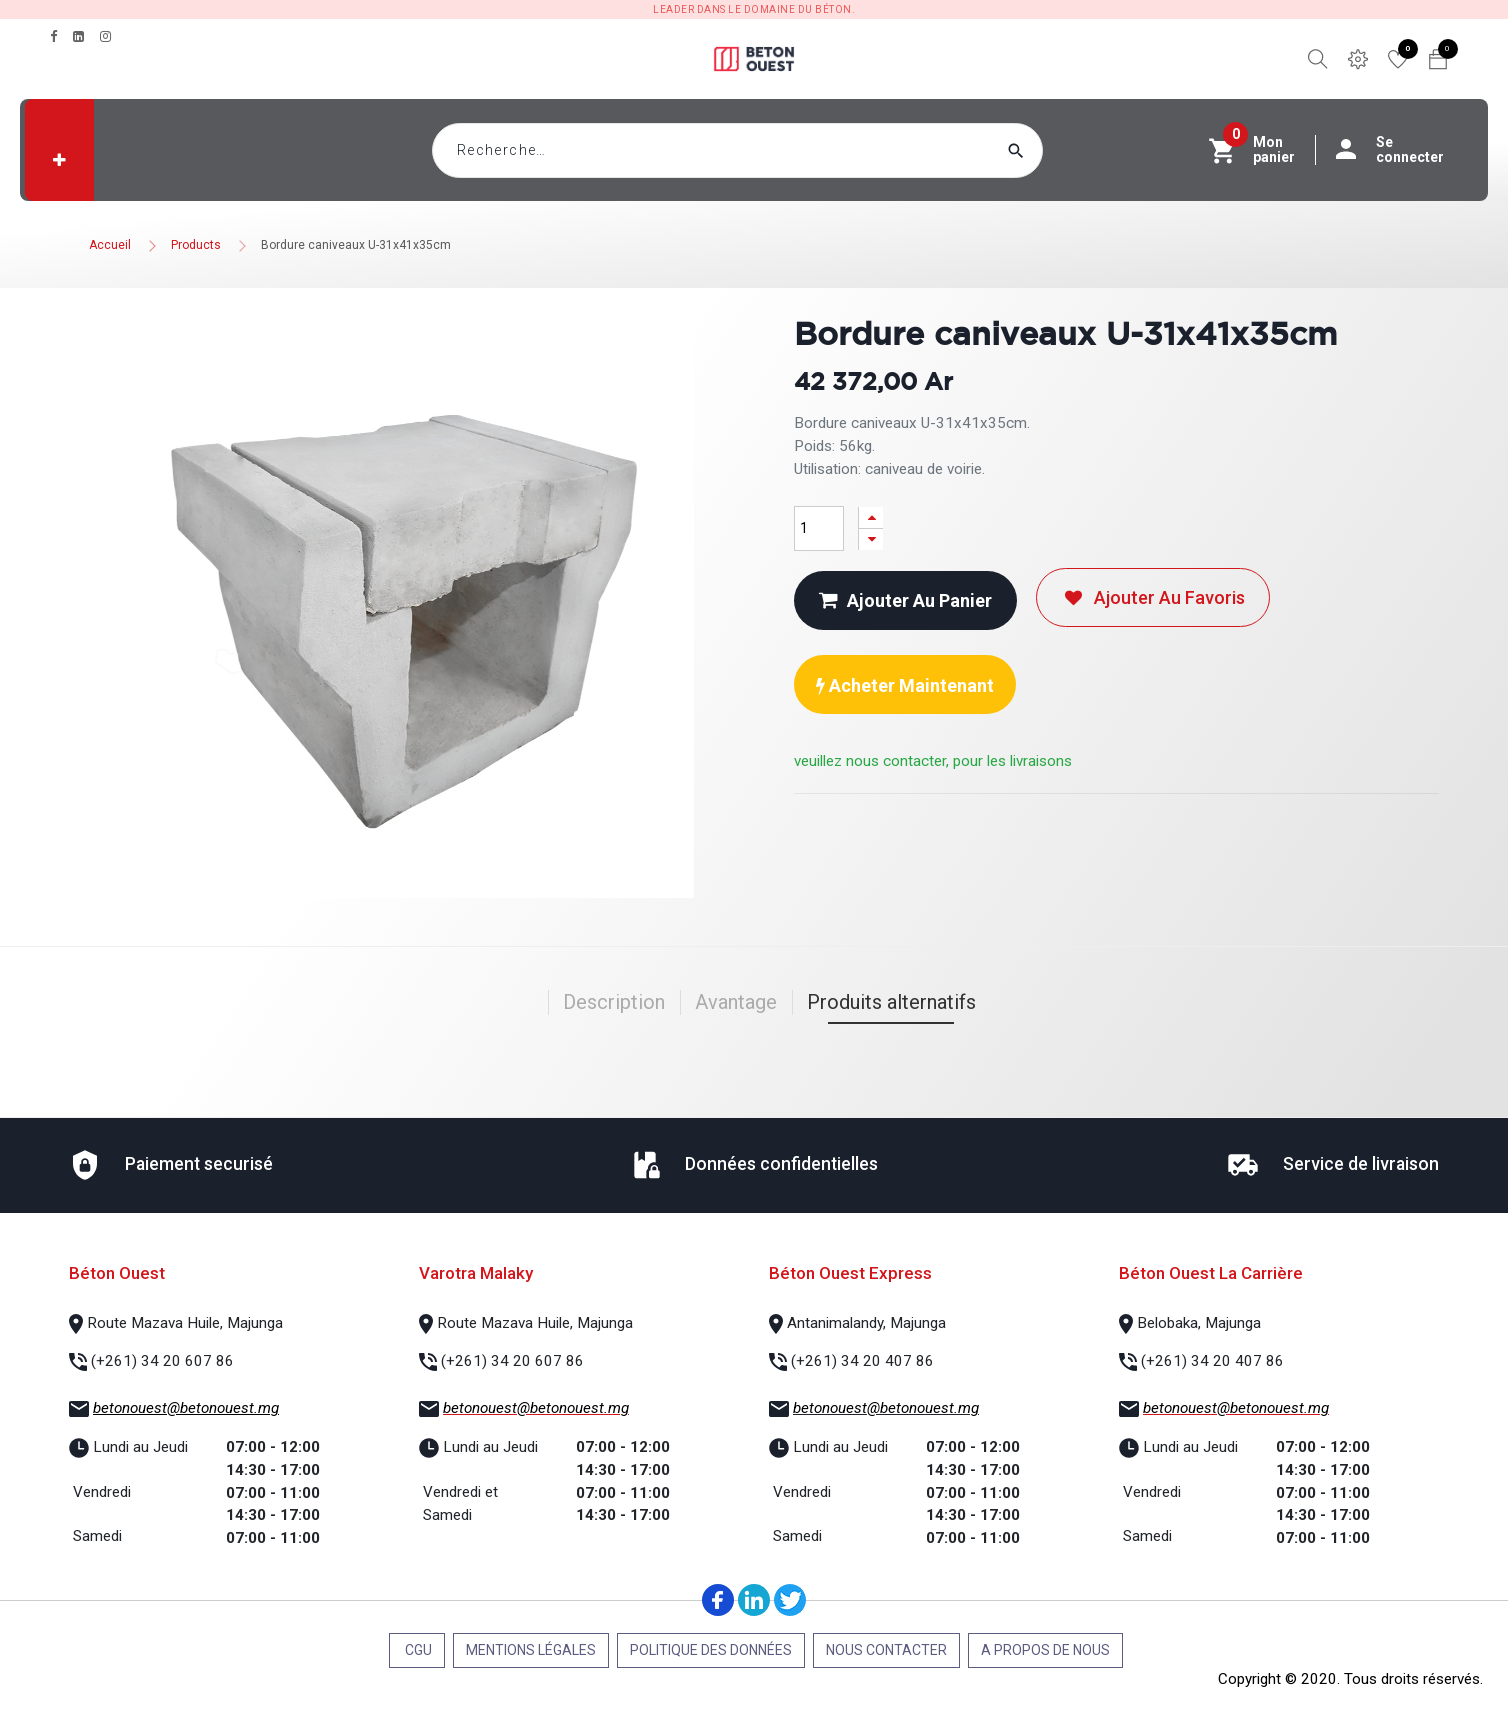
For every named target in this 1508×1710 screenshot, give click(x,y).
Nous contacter (886, 1650)
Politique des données (711, 1650)
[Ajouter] (871, 517)
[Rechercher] (1054, 150)
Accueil (110, 245)
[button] (59, 160)
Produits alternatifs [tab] (891, 1002)
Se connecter (1400, 150)
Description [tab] (614, 1002)
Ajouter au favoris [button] (1153, 597)
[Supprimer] (871, 539)
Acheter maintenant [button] (905, 685)
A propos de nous (1045, 1650)
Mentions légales (531, 1650)
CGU (417, 1650)
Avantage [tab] (736, 1002)
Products (196, 245)
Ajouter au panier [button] (905, 600)
